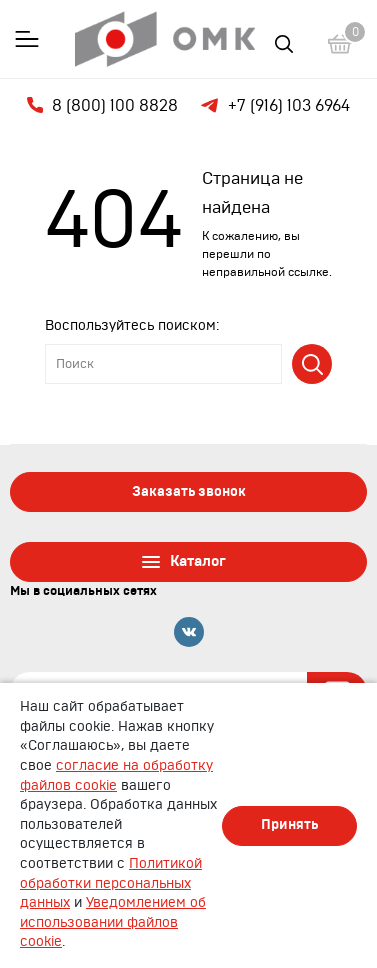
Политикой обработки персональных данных (111, 883)
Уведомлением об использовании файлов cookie (113, 922)
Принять (289, 825)
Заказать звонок (189, 492)
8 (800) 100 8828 (102, 105)
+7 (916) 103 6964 (274, 106)
